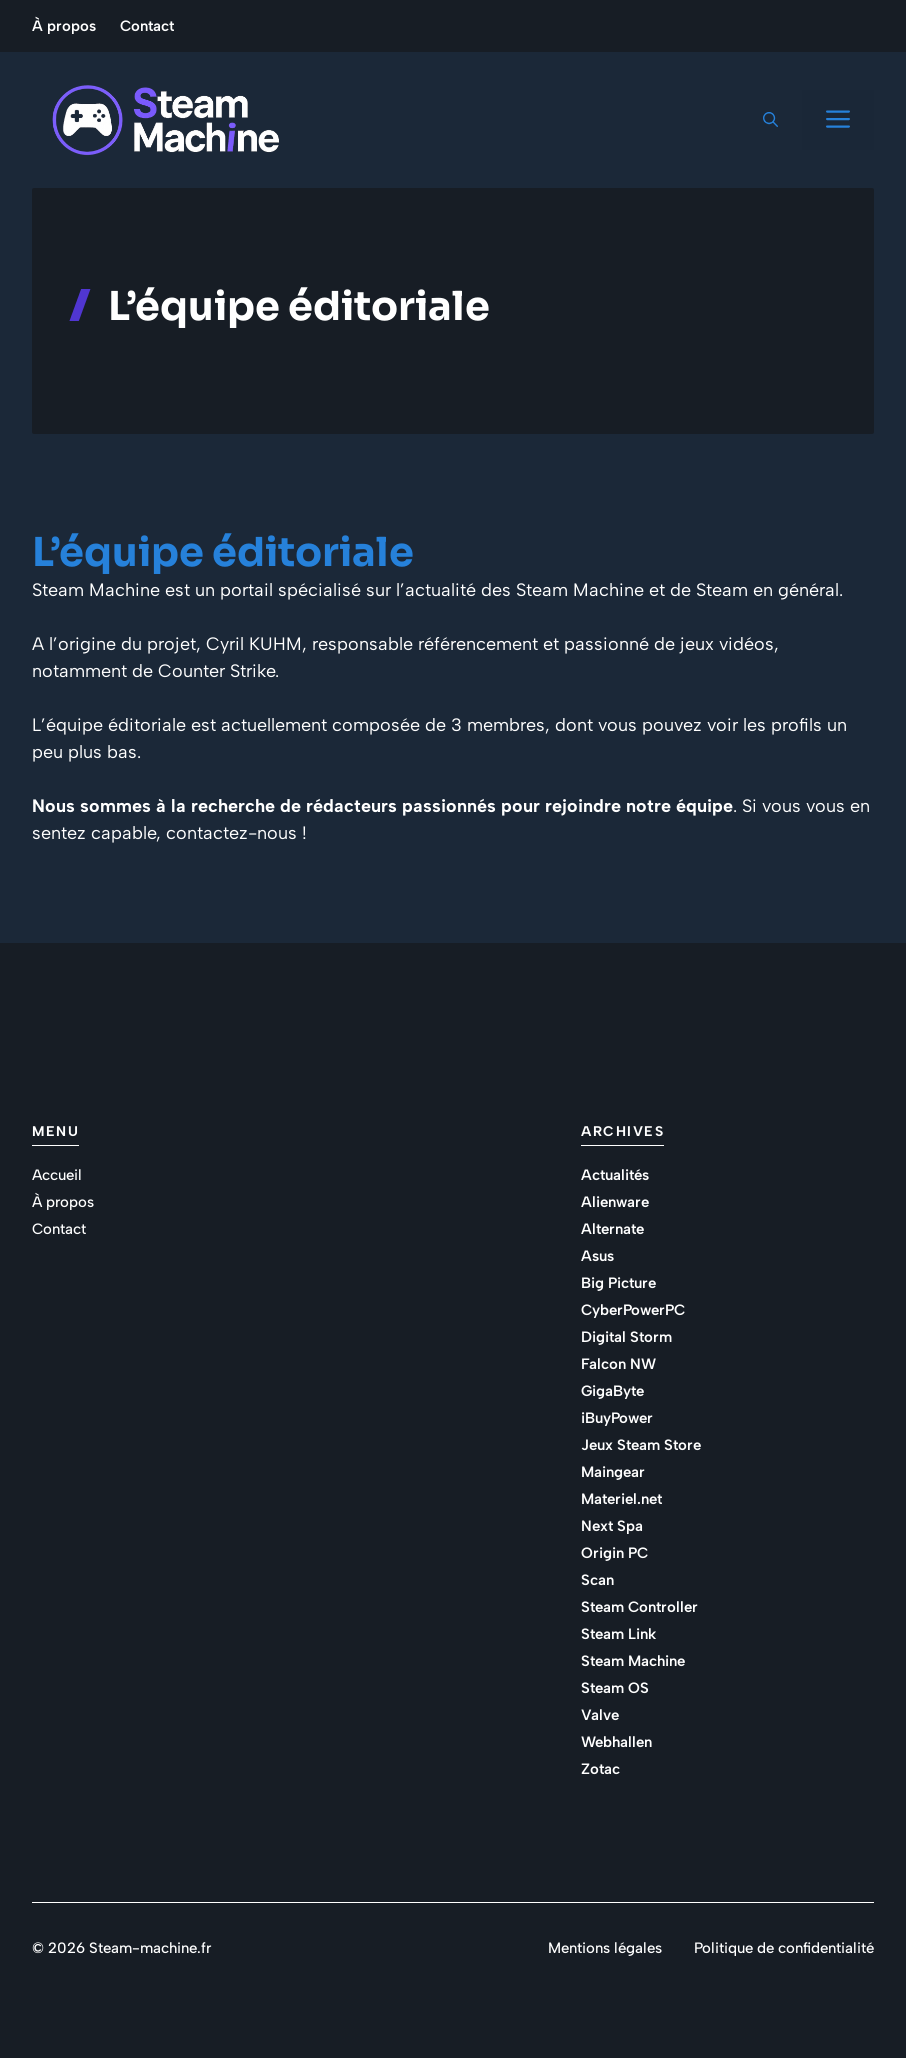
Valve (600, 1715)
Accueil (57, 1175)
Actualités (615, 1175)
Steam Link (618, 1634)
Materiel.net (621, 1499)
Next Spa (612, 1526)
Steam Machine (633, 1661)
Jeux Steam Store (641, 1445)
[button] (770, 120)
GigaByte (612, 1391)
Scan (597, 1580)
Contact (147, 26)
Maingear (613, 1472)
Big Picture (618, 1283)
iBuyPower (617, 1418)
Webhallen (616, 1742)
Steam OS (615, 1688)
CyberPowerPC (633, 1310)
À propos (64, 26)
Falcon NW (618, 1364)
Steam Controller (639, 1607)
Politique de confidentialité (784, 1948)
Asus (597, 1256)
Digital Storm (626, 1337)
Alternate (612, 1229)
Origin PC (614, 1553)
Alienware (615, 1202)
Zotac (600, 1769)
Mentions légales (605, 1948)
